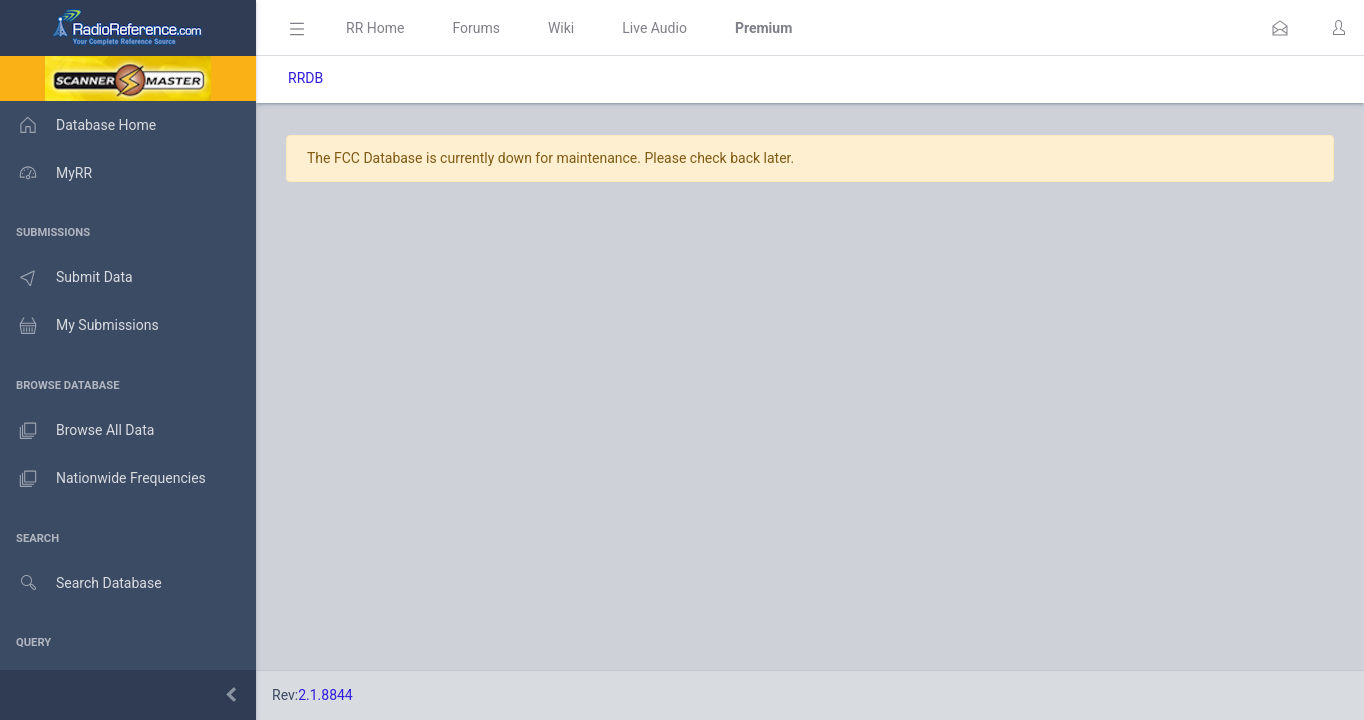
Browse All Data (77, 431)
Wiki (561, 28)
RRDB (305, 78)
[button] (1280, 28)
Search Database (81, 583)
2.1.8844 (325, 695)
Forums (476, 28)
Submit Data (66, 278)
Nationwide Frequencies (103, 479)
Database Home (78, 125)
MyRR (46, 173)
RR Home (375, 28)
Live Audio (654, 28)
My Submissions (79, 326)
